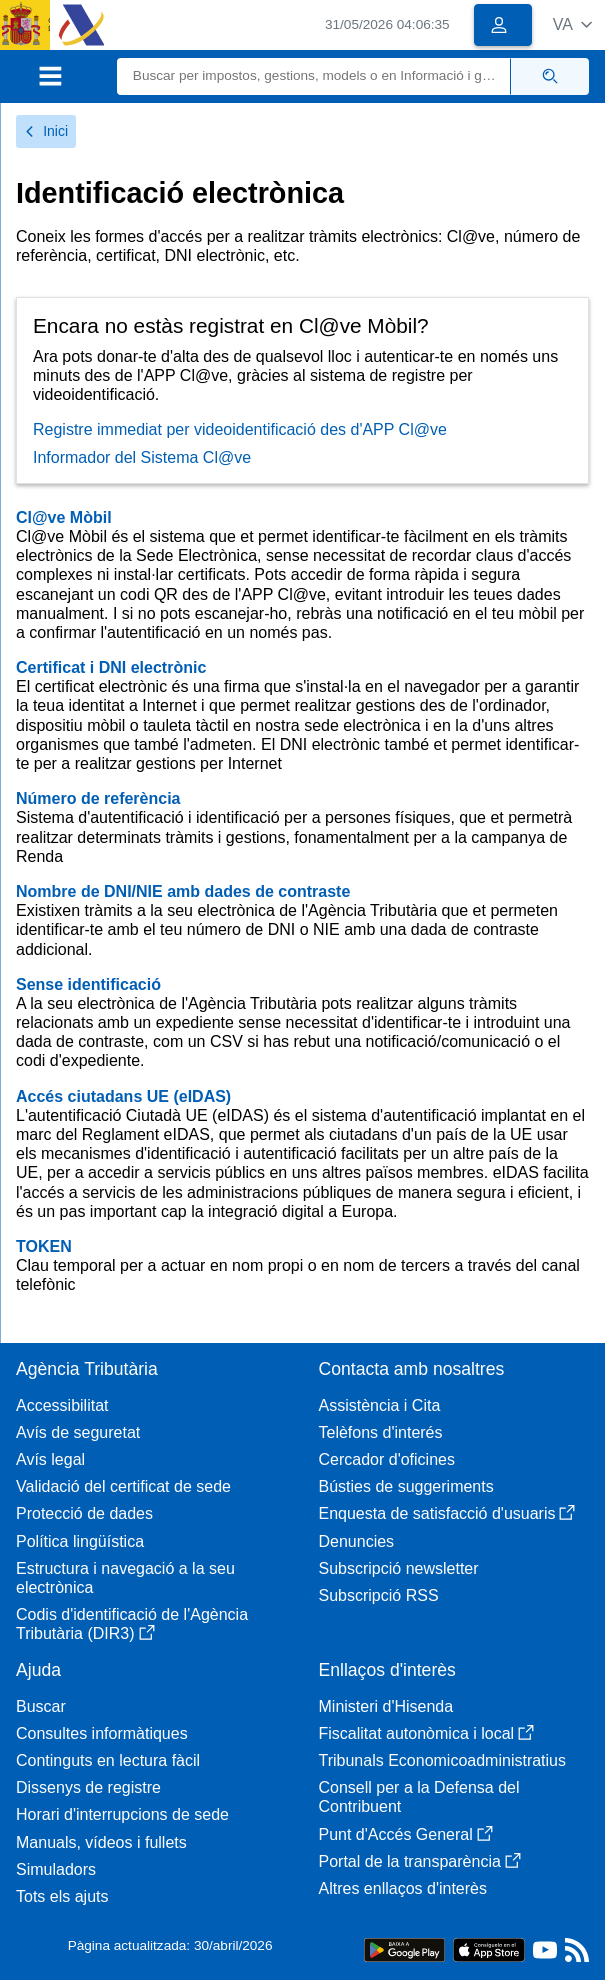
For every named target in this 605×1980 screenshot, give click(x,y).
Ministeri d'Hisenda (386, 1706)
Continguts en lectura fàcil (108, 1760)
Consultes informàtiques (102, 1733)
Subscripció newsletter (399, 1568)
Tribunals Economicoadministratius (443, 1760)
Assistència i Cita (380, 1405)
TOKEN (44, 1246)
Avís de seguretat (78, 1432)
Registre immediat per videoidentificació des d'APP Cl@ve (240, 429)
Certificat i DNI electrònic (111, 667)
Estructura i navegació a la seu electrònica (125, 1578)
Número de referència (98, 798)
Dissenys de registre (88, 1787)
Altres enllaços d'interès (403, 1888)
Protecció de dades (84, 1513)
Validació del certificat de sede (123, 1486)
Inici (46, 131)
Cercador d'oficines (387, 1459)
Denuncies (357, 1541)
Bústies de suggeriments (406, 1486)
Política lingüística (80, 1541)
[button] (572, 24)
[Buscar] (314, 76)
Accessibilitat (62, 1405)
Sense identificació (88, 984)
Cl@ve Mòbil (64, 517)
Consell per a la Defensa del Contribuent (419, 1797)
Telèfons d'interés (381, 1432)
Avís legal (50, 1459)
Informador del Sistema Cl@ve (142, 457)
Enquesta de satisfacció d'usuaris (447, 1513)
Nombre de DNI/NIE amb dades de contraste (183, 891)
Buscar (41, 1706)
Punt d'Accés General (406, 1834)
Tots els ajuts (62, 1896)
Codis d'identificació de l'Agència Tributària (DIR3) (132, 1624)
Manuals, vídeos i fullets (101, 1842)
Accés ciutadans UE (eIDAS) (123, 1096)
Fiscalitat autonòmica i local (427, 1733)
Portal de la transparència (420, 1861)
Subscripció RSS (379, 1595)
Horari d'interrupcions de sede (122, 1814)
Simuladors (56, 1869)
